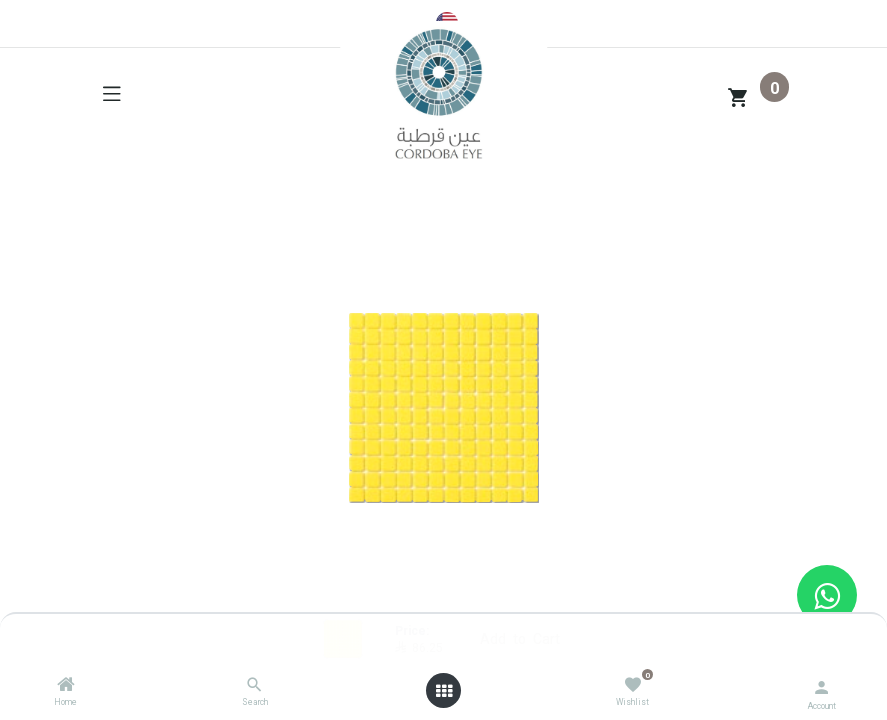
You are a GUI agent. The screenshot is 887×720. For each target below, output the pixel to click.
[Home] (66, 685)
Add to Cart (520, 638)
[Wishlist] (632, 684)
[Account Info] (821, 685)
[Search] (254, 685)
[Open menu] (444, 691)
